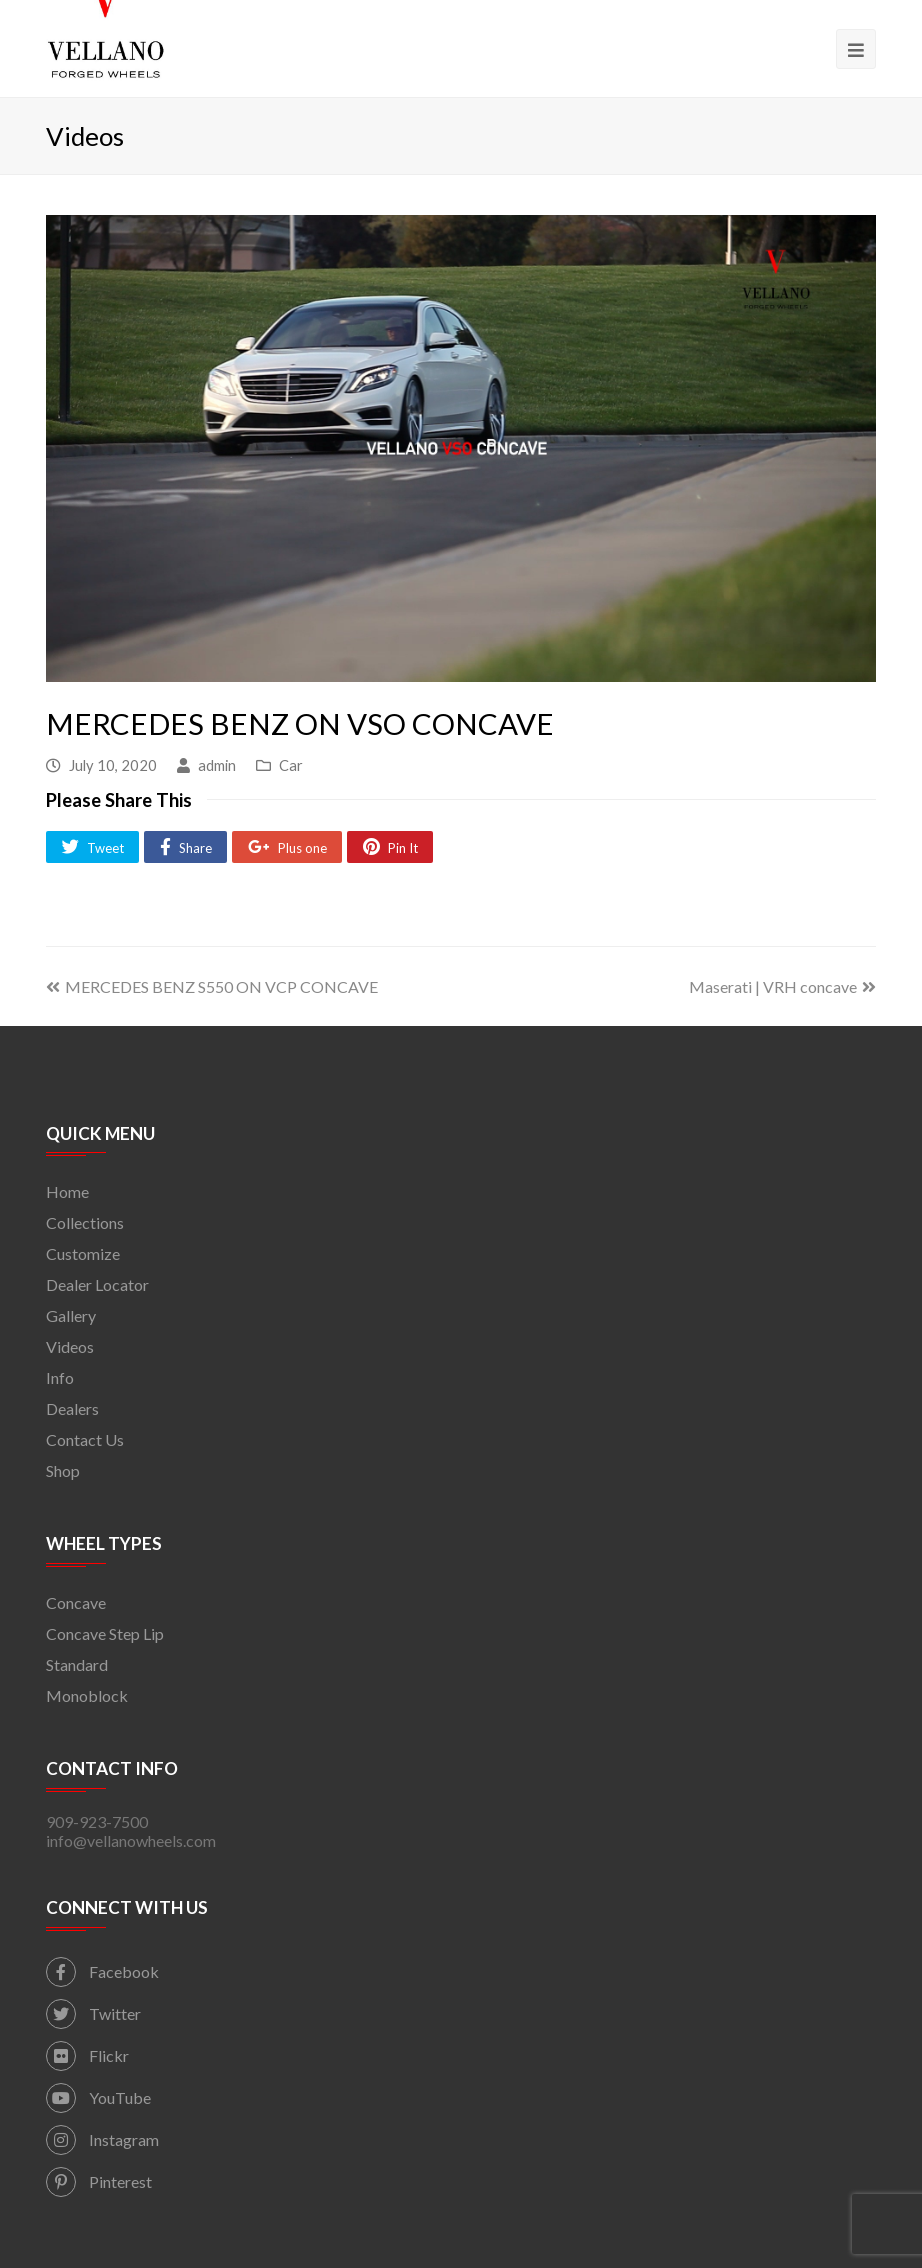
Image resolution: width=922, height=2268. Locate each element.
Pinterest (99, 2181)
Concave (76, 1602)
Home (67, 1191)
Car (291, 765)
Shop (63, 1470)
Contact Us (85, 1439)
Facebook (102, 1971)
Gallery (71, 1315)
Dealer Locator (97, 1284)
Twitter (93, 2013)
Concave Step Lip (105, 1633)
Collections (85, 1222)
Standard (77, 1664)
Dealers (72, 1408)
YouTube (98, 2097)
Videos (70, 1346)
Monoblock (87, 1695)
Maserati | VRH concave (782, 986)
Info (60, 1377)
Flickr (87, 2055)
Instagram (102, 2139)
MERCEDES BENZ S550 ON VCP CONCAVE (212, 986)
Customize (83, 1253)
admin (217, 765)
